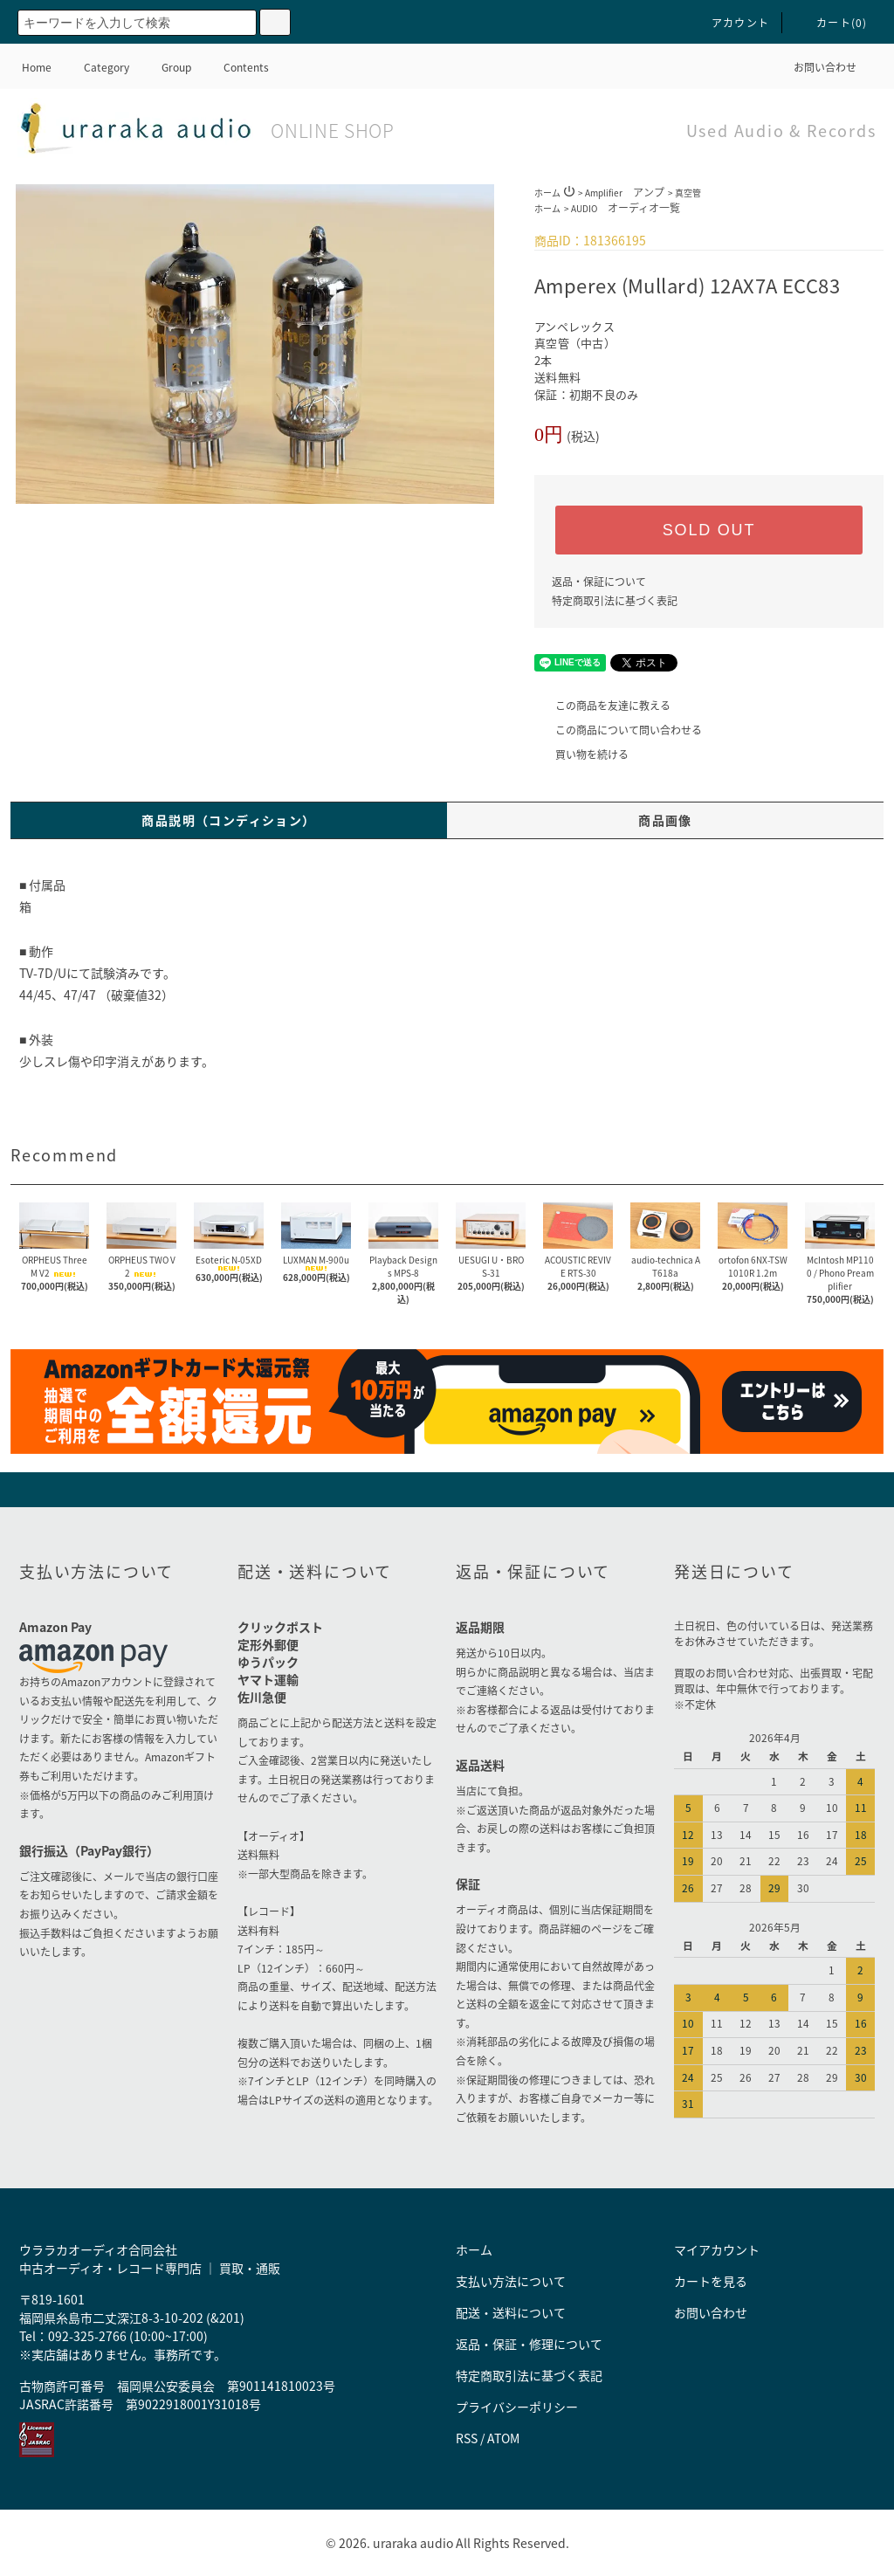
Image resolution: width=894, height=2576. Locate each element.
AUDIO (625, 208)
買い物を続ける (581, 754)
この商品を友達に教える (602, 705)
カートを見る (710, 2281)
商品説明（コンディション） (228, 820)
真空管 (688, 192)
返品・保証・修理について (529, 2343)
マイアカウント (717, 2249)
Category (96, 67)
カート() (831, 23)
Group (166, 67)
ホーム (547, 192)
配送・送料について (511, 2312)
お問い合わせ (814, 67)
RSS (467, 2438)
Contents (236, 67)
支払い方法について (511, 2281)
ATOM (503, 2438)
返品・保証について (599, 581)
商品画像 (665, 820)
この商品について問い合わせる (618, 730)
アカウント (730, 23)
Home (37, 67)
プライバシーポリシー (517, 2406)
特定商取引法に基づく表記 (614, 601)
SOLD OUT (709, 530)
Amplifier (624, 192)
